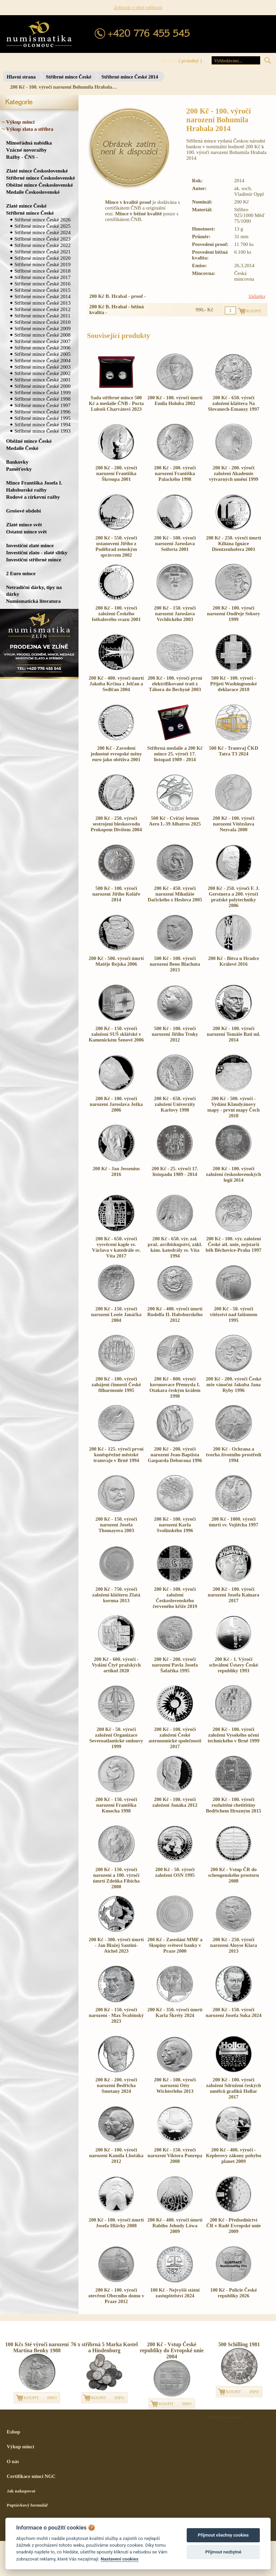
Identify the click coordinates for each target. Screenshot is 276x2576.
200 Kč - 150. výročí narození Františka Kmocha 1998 (116, 1805)
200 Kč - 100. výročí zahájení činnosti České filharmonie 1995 (116, 1384)
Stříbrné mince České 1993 (42, 431)
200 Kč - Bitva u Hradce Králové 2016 (233, 961)
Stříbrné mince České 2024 (42, 232)
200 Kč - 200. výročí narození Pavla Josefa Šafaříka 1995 (175, 1664)
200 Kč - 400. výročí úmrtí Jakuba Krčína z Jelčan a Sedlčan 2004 (116, 683)
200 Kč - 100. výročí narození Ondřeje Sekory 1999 (233, 613)
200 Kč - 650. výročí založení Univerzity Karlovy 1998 (175, 1104)
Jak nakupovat (21, 2490)
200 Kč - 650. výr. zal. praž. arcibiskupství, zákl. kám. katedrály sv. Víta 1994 (175, 1247)
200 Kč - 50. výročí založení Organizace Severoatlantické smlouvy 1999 (116, 1738)
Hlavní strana (21, 77)
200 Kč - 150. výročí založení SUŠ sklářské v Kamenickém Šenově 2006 (116, 1034)
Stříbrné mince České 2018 (42, 271)
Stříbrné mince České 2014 (129, 77)
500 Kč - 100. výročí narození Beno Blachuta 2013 (175, 964)
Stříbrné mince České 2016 (42, 283)
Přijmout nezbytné (223, 2551)
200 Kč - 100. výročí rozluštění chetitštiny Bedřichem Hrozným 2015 (233, 1805)
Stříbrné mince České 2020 (42, 258)
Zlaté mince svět (24, 524)
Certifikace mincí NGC (31, 2476)
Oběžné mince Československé (39, 185)
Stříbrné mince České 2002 (42, 373)
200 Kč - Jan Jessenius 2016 (116, 1171)
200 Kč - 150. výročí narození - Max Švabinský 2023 (116, 2015)
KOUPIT (31, 2397)
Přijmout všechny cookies (223, 2535)
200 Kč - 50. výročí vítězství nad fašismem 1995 (233, 1314)
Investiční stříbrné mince (33, 559)
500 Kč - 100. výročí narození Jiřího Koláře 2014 (116, 894)
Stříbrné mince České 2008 (42, 335)
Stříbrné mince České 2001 (42, 379)
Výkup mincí (20, 122)
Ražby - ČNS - (22, 157)
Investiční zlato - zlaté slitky (36, 552)
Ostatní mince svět (26, 531)
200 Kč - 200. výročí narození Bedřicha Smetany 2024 (116, 2085)
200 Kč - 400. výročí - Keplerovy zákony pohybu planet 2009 (233, 2155)
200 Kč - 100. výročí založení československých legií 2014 (233, 1174)
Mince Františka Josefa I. (34, 483)
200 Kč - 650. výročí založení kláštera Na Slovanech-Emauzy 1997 (233, 403)
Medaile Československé (33, 192)
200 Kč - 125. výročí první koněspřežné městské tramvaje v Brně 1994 (116, 1454)
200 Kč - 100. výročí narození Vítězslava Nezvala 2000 (233, 823)
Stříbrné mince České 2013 (42, 303)
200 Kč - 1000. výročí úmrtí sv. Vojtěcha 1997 (233, 1521)
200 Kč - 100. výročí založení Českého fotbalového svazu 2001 (116, 613)
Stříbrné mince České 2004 (42, 360)
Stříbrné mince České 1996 (42, 411)
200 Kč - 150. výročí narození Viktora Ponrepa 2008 (175, 2155)
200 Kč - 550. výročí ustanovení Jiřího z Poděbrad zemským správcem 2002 (116, 546)
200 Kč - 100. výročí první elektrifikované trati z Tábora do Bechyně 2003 (175, 683)
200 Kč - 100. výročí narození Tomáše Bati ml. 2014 (233, 1034)
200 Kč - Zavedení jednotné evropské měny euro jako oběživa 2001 (116, 753)
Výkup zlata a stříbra (29, 129)
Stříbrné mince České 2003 (42, 367)
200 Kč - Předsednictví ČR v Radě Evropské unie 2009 (233, 2225)
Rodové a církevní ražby (33, 497)
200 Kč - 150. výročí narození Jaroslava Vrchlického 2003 (175, 613)
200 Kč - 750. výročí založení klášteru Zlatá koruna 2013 (116, 1594)
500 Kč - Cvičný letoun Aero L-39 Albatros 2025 (175, 821)
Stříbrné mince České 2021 (42, 251)
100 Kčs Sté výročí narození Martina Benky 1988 (37, 2347)
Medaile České (22, 448)
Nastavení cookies (120, 2559)
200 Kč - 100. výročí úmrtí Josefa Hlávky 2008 (116, 2222)
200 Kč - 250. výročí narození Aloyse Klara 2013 (233, 1945)
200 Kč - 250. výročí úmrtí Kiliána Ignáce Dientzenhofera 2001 (233, 543)
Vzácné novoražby (26, 150)
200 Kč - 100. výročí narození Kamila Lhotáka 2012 (116, 2155)
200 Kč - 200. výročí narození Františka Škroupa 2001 (116, 473)
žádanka (257, 296)
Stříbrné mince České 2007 (42, 341)
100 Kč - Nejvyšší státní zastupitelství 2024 (175, 2292)
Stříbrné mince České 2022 (42, 245)
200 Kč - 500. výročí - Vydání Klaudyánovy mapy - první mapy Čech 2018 (233, 1107)
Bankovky (17, 462)
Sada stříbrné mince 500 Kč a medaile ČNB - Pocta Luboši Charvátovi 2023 (116, 403)
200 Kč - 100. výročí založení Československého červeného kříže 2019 (175, 1597)
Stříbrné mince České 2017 (42, 277)
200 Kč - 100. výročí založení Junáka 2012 (174, 1802)
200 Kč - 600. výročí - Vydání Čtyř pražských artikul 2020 (116, 1664)
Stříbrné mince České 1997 (42, 405)
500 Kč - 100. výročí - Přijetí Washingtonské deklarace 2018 (233, 683)
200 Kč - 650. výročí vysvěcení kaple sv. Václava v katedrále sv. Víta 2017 (116, 1247)
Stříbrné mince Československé (40, 178)
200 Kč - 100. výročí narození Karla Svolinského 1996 (175, 1524)
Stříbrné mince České (68, 77)
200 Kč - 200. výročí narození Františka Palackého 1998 (175, 473)
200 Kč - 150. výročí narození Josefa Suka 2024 (233, 2012)
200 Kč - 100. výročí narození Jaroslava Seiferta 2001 (175, 543)
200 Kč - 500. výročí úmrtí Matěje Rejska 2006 (116, 961)
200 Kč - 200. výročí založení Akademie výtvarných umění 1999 (233, 473)
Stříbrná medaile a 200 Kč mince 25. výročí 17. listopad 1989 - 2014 (175, 753)
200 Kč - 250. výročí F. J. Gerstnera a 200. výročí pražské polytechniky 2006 (233, 897)
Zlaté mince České (26, 206)
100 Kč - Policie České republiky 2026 (233, 2292)
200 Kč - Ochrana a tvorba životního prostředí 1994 (233, 1454)
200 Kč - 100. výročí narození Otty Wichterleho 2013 (175, 2085)
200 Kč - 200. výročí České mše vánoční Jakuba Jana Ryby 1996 (234, 1384)
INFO (52, 2397)
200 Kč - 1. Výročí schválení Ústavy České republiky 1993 (233, 1664)
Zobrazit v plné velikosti (138, 7)
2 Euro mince (20, 573)
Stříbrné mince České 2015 (42, 290)
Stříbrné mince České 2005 (42, 354)
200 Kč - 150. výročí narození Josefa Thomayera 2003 (116, 1524)
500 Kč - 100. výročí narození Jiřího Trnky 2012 (175, 1034)
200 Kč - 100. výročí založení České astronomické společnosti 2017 (175, 1738)
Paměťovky (19, 469)
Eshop (13, 2431)
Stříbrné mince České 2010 (42, 322)
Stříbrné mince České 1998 (42, 399)
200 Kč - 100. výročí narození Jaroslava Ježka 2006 (116, 1104)
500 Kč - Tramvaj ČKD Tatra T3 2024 (233, 750)
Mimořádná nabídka (29, 143)
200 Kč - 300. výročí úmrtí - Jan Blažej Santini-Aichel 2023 (116, 1945)
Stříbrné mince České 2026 (42, 219)
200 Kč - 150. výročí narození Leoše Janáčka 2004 (116, 1314)
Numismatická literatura (33, 601)
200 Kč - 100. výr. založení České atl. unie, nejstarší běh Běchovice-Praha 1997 (233, 1244)
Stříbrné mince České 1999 (42, 392)
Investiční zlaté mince (30, 545)
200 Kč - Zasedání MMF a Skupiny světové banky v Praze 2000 (175, 1945)
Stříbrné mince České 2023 (42, 239)
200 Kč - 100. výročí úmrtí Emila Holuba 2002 (174, 400)
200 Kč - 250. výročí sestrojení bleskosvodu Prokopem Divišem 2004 (116, 823)
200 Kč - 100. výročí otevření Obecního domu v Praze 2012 (116, 2295)
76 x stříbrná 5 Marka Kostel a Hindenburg (104, 2347)
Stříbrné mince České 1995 (42, 418)
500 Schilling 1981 (239, 2344)
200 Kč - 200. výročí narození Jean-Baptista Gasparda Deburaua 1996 (175, 1454)
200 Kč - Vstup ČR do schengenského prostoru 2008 (233, 1875)
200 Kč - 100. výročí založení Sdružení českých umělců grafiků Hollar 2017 (233, 2088)
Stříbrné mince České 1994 (42, 424)
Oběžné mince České (29, 441)
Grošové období (23, 511)
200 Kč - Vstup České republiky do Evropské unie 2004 (172, 2350)
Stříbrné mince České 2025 (42, 226)
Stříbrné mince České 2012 (42, 309)
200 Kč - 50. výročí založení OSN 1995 (174, 1872)
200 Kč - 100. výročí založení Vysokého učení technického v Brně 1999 (233, 1735)
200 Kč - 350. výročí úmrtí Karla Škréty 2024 (174, 2012)
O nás (13, 2461)
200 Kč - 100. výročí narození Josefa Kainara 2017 (233, 1594)
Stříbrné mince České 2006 (42, 347)
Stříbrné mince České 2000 (42, 386)
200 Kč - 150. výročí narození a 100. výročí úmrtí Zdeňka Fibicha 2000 (116, 1878)
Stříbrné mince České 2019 (42, 264)
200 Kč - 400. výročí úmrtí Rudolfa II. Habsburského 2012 (175, 1314)
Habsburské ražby (26, 490)
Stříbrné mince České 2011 (42, 315)
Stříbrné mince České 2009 (42, 328)
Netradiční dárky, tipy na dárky (34, 590)
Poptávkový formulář (27, 2505)
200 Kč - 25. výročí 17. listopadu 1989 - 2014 (175, 1171)
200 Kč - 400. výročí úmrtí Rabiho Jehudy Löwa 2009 (174, 2225)
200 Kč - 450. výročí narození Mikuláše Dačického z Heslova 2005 (175, 894)
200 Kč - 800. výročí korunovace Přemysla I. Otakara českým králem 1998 (174, 1387)
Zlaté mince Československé (37, 171)
